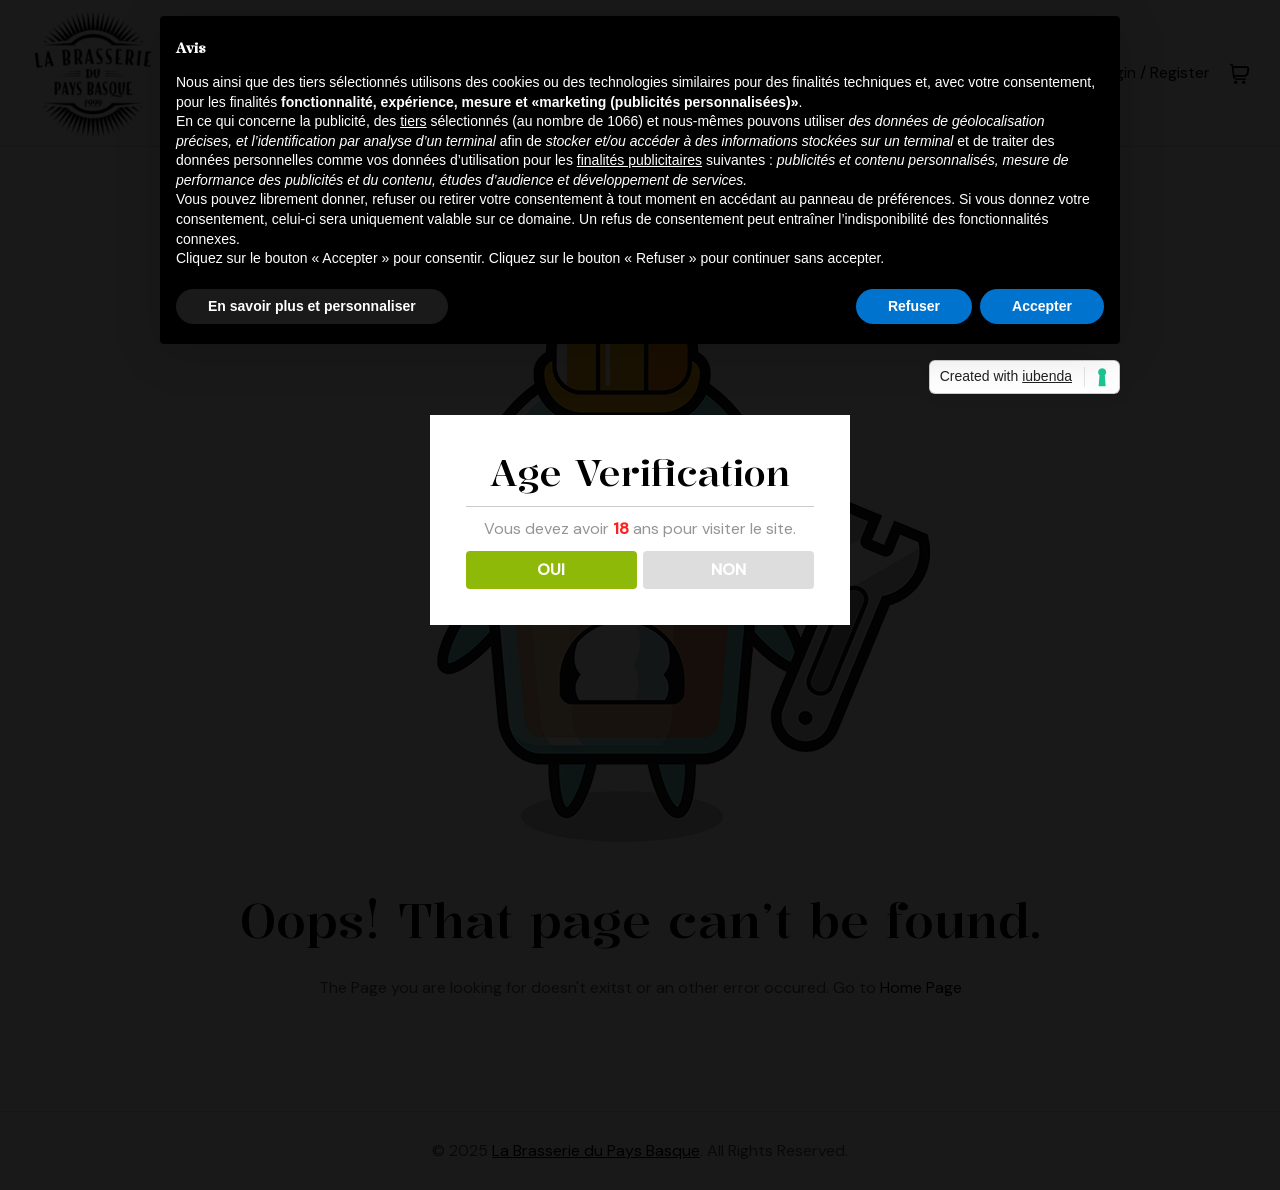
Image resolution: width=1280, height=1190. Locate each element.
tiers (413, 121)
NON (728, 569)
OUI (551, 569)
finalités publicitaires (639, 160)
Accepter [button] (1042, 306)
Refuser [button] (914, 306)
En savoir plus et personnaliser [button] (312, 306)
